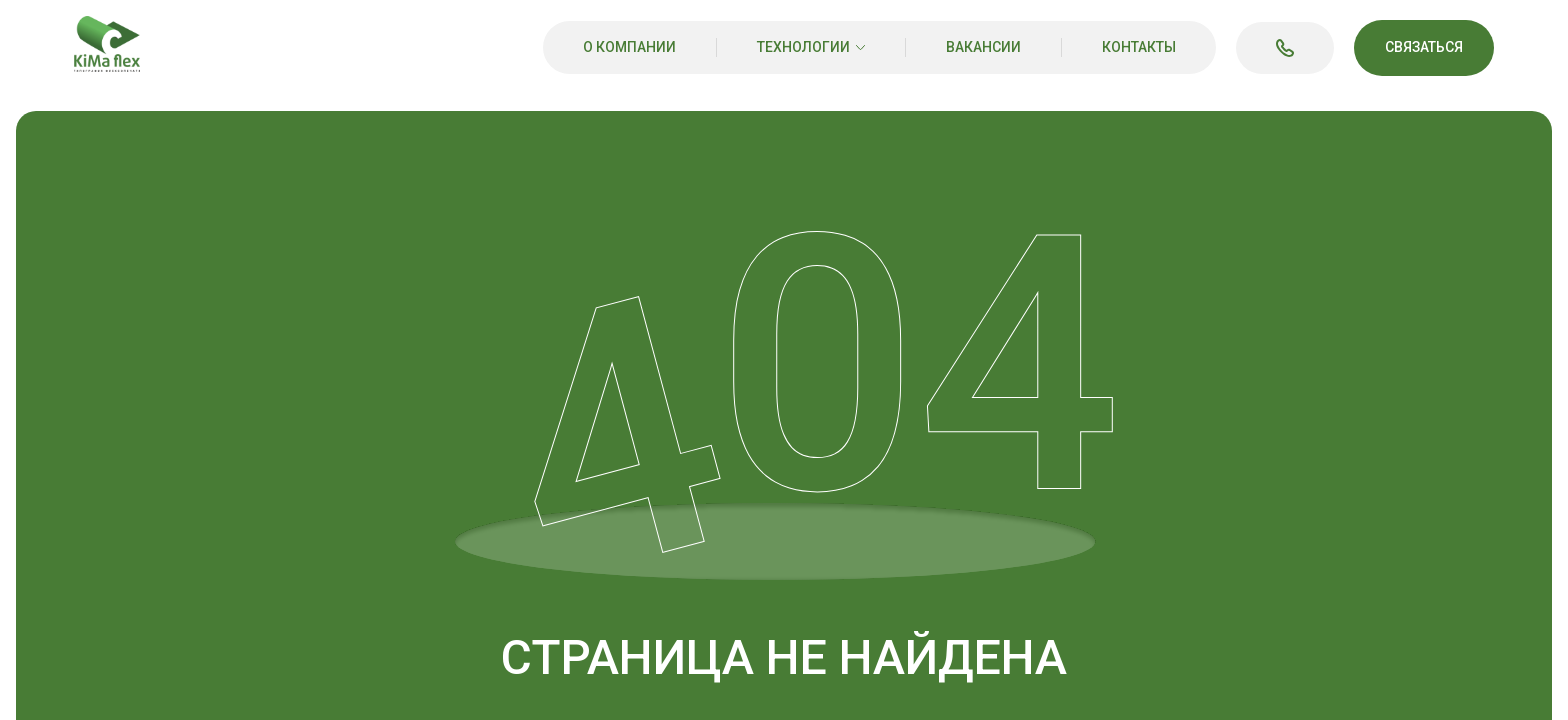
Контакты (1139, 47)
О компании (629, 47)
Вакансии (983, 47)
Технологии (803, 47)
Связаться (1424, 47)
